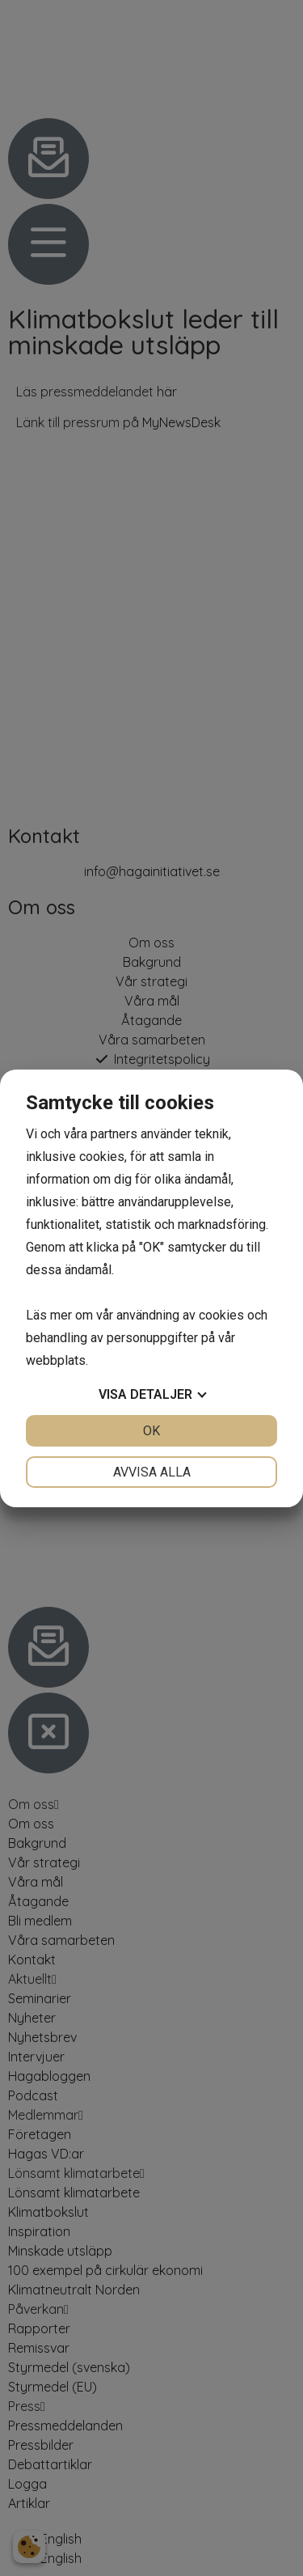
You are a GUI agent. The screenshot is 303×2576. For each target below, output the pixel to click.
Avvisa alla (152, 1472)
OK (151, 1430)
